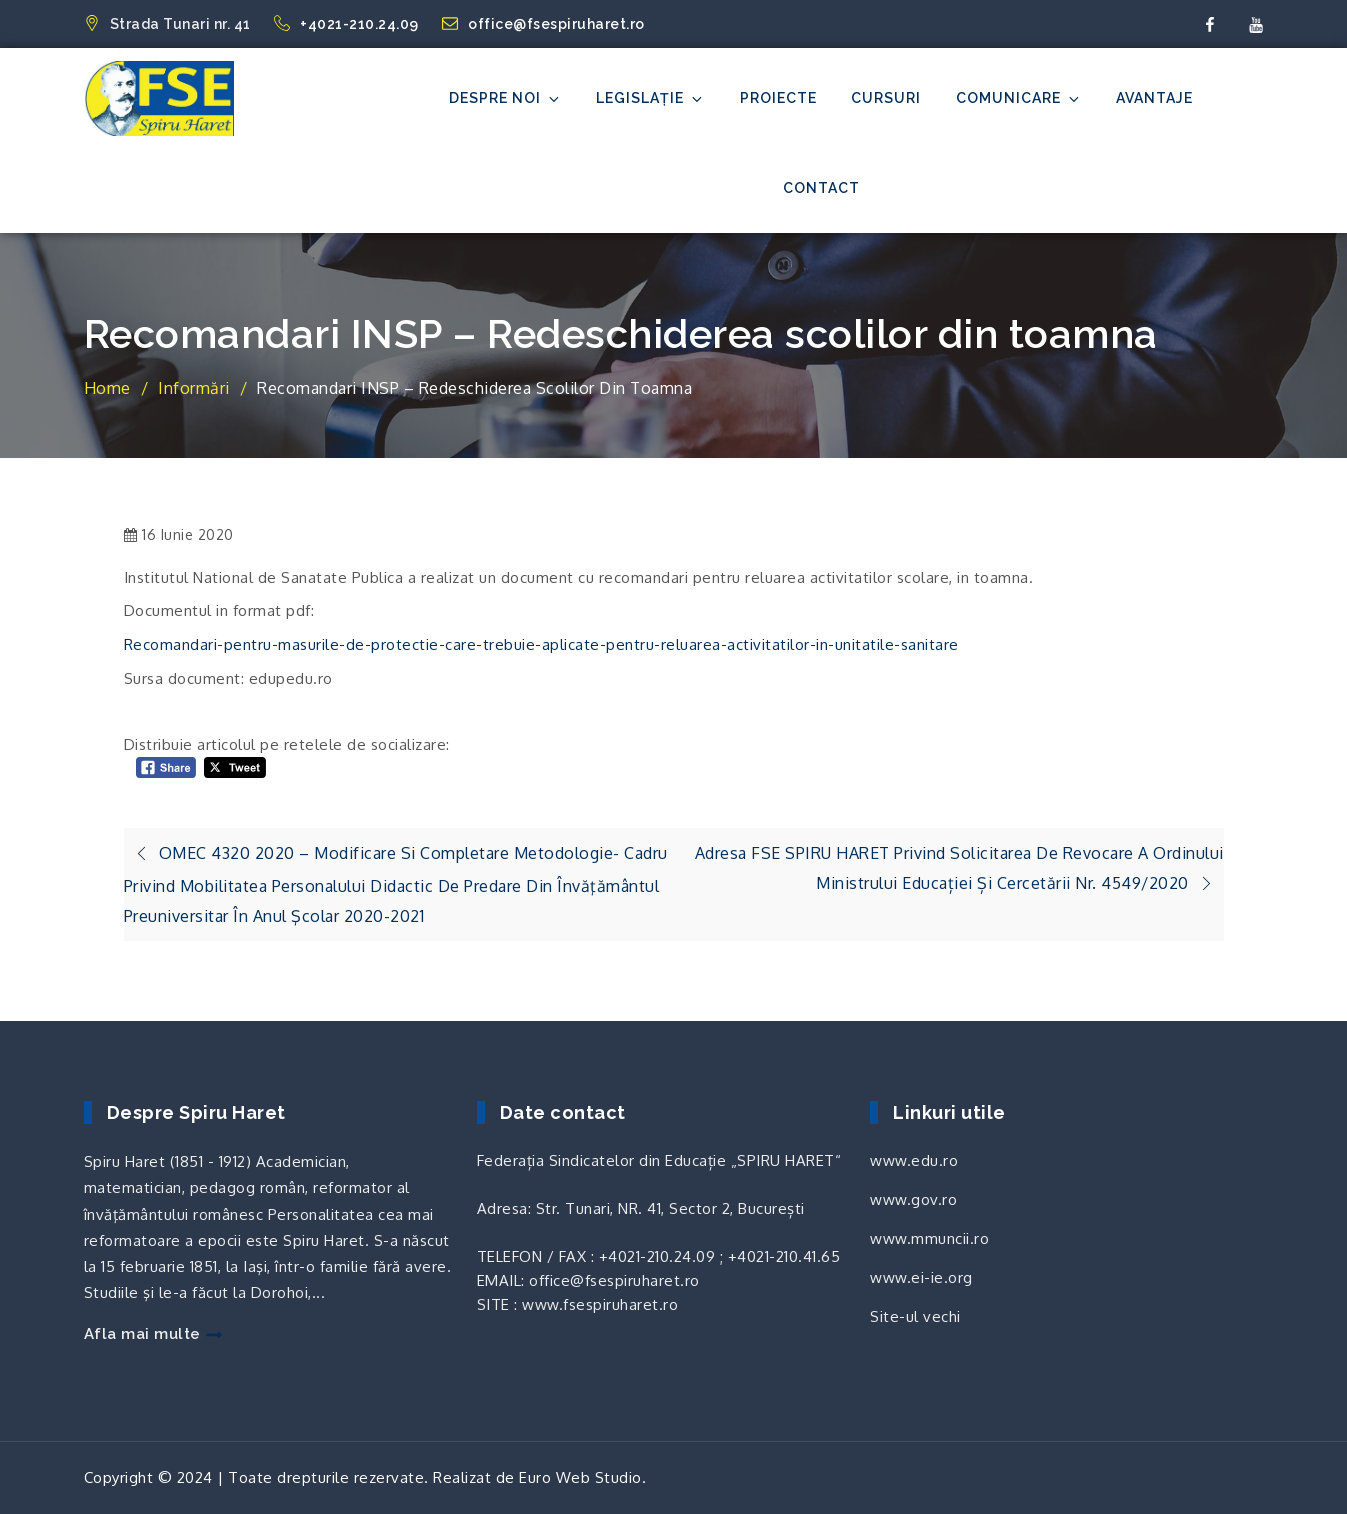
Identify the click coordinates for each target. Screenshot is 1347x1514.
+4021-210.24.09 (348, 24)
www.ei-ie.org (921, 1277)
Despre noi (505, 98)
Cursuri (886, 98)
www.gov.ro (913, 1199)
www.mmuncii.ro (929, 1238)
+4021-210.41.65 (784, 1256)
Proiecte (778, 98)
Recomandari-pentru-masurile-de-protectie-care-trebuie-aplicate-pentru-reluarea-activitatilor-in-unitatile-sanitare (541, 644)
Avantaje (1154, 98)
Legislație (650, 98)
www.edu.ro (914, 1160)
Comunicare (1019, 98)
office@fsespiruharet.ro (543, 24)
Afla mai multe (153, 1334)
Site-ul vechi (915, 1316)
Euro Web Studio (580, 1477)
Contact (821, 188)
